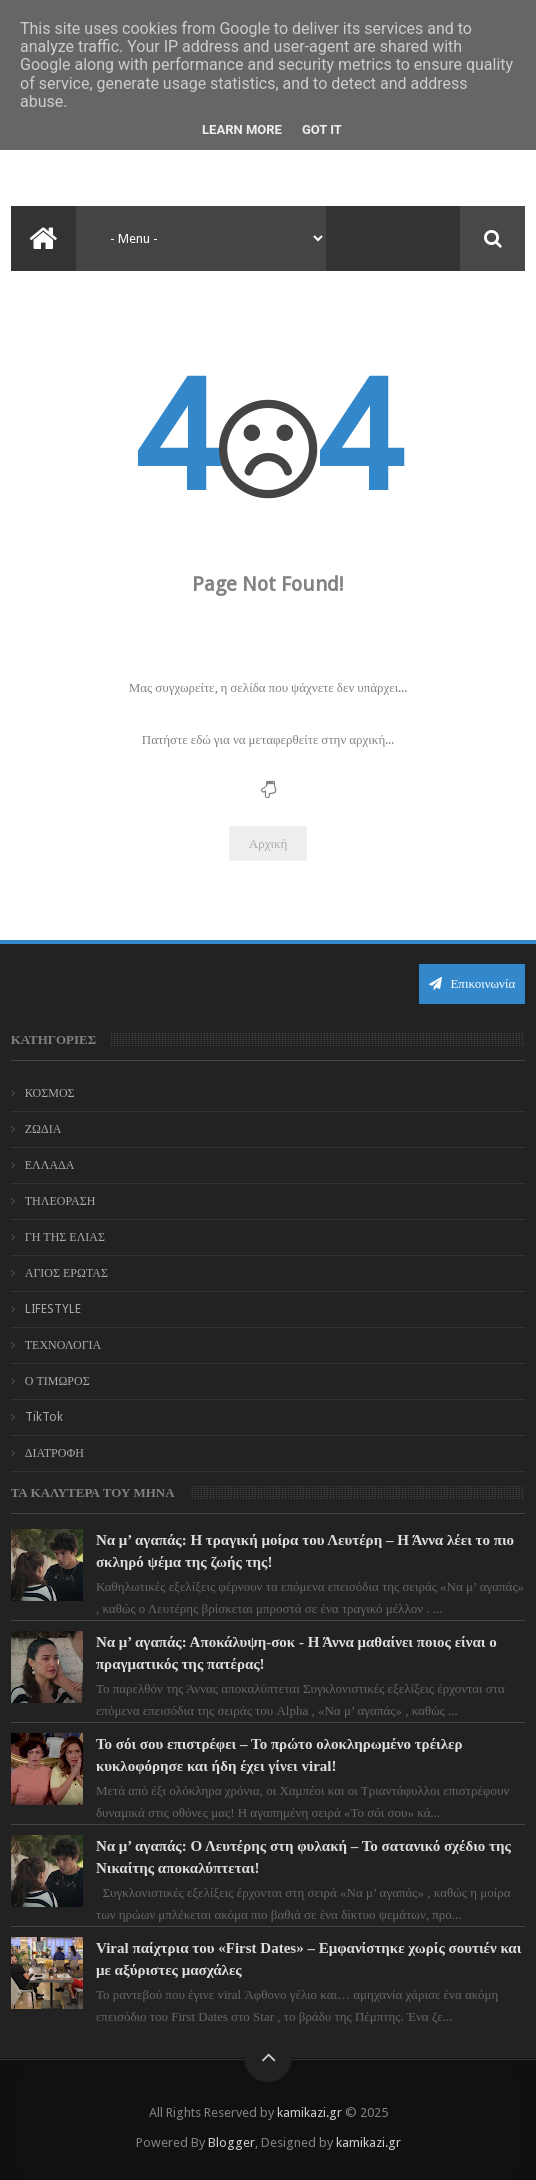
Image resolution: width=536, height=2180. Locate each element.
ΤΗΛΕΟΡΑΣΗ (60, 1201)
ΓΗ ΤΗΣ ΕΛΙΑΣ (65, 1237)
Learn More (242, 129)
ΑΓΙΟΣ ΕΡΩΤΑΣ (66, 1273)
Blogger (231, 2142)
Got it (322, 129)
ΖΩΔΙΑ (43, 1129)
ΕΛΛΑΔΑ (50, 1165)
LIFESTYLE (53, 1309)
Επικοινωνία (472, 983)
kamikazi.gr (309, 2112)
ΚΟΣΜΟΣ (50, 1093)
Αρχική (268, 843)
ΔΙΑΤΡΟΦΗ (54, 1453)
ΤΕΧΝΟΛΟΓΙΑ (63, 1345)
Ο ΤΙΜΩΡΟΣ (57, 1381)
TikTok (44, 1417)
